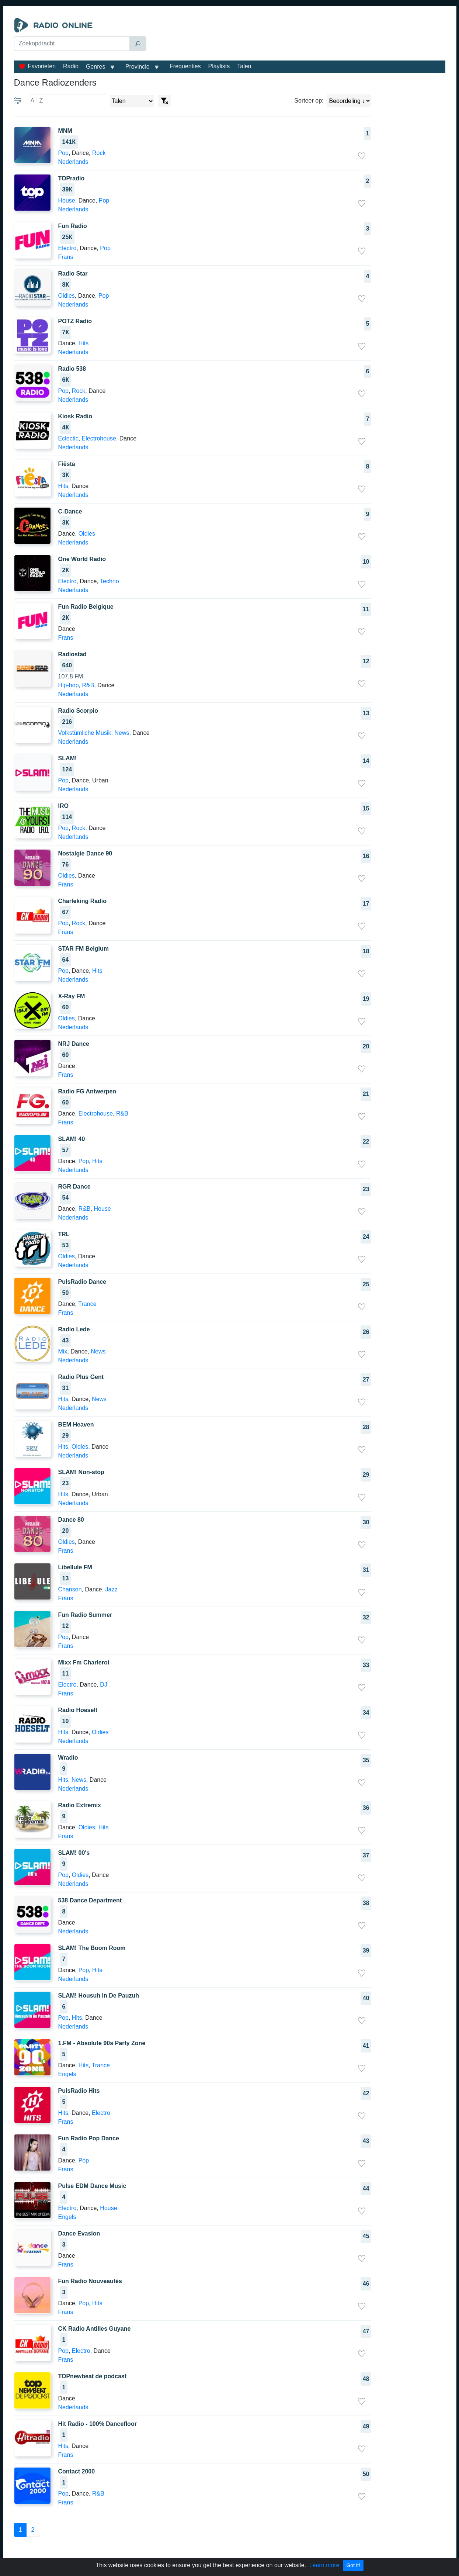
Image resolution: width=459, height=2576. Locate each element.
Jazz (111, 1589)
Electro (67, 248)
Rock (98, 153)
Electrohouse (99, 438)
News (121, 733)
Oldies (66, 296)
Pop (63, 153)
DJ (103, 1684)
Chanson (70, 1589)
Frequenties (185, 66)
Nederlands (73, 162)
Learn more (324, 2565)
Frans (65, 257)
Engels (67, 2074)
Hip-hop (68, 685)
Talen (244, 66)
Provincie (138, 66)
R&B (88, 685)
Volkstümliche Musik (84, 733)
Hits (84, 343)
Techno (109, 581)
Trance (87, 1304)
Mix (62, 1351)
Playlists (219, 66)
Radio (71, 66)
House (66, 200)
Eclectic (68, 438)
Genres (95, 66)
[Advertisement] (297, 36)
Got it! (353, 2565)
